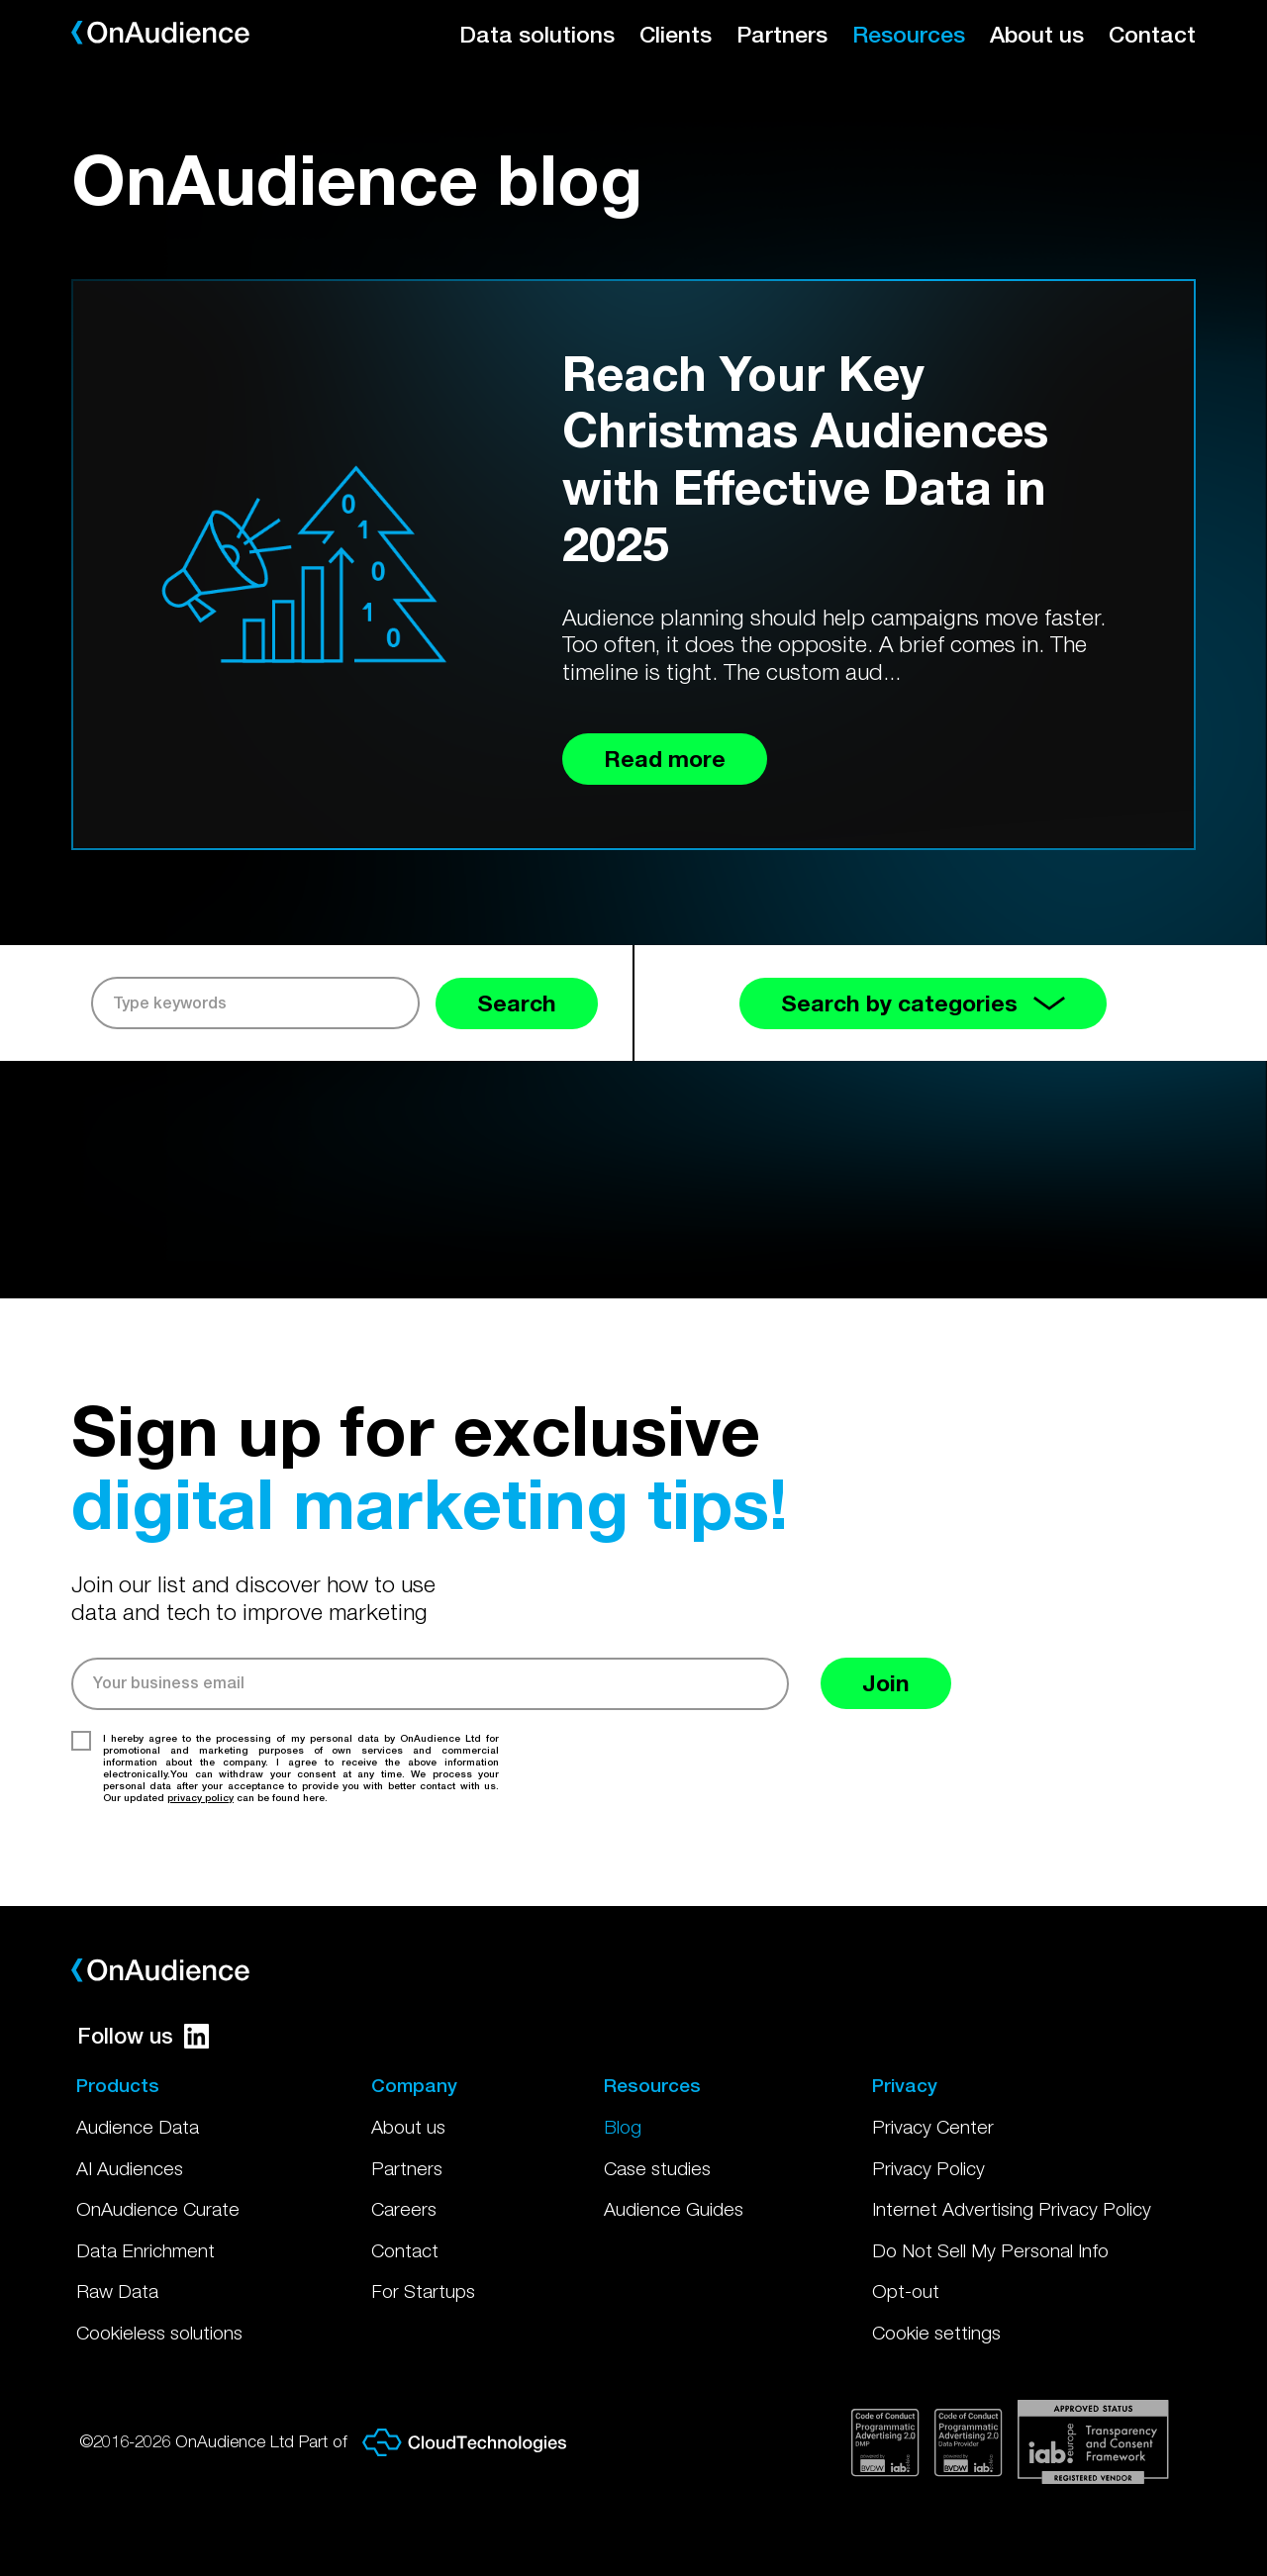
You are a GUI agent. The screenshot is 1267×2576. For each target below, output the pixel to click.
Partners (782, 34)
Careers (404, 2209)
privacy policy (200, 1797)
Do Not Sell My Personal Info (990, 2250)
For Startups (423, 2291)
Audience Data (137, 2127)
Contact (1152, 34)
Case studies (657, 2168)
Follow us (143, 2036)
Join (886, 1683)
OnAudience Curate (158, 2209)
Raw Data (117, 2291)
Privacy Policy (928, 2168)
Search (516, 1003)
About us (1037, 34)
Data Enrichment (145, 2250)
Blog (622, 2127)
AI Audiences (129, 2168)
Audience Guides (673, 2209)
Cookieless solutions (159, 2332)
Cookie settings (936, 2332)
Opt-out (905, 2291)
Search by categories (923, 1003)
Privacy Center (933, 2127)
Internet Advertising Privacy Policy (1011, 2209)
